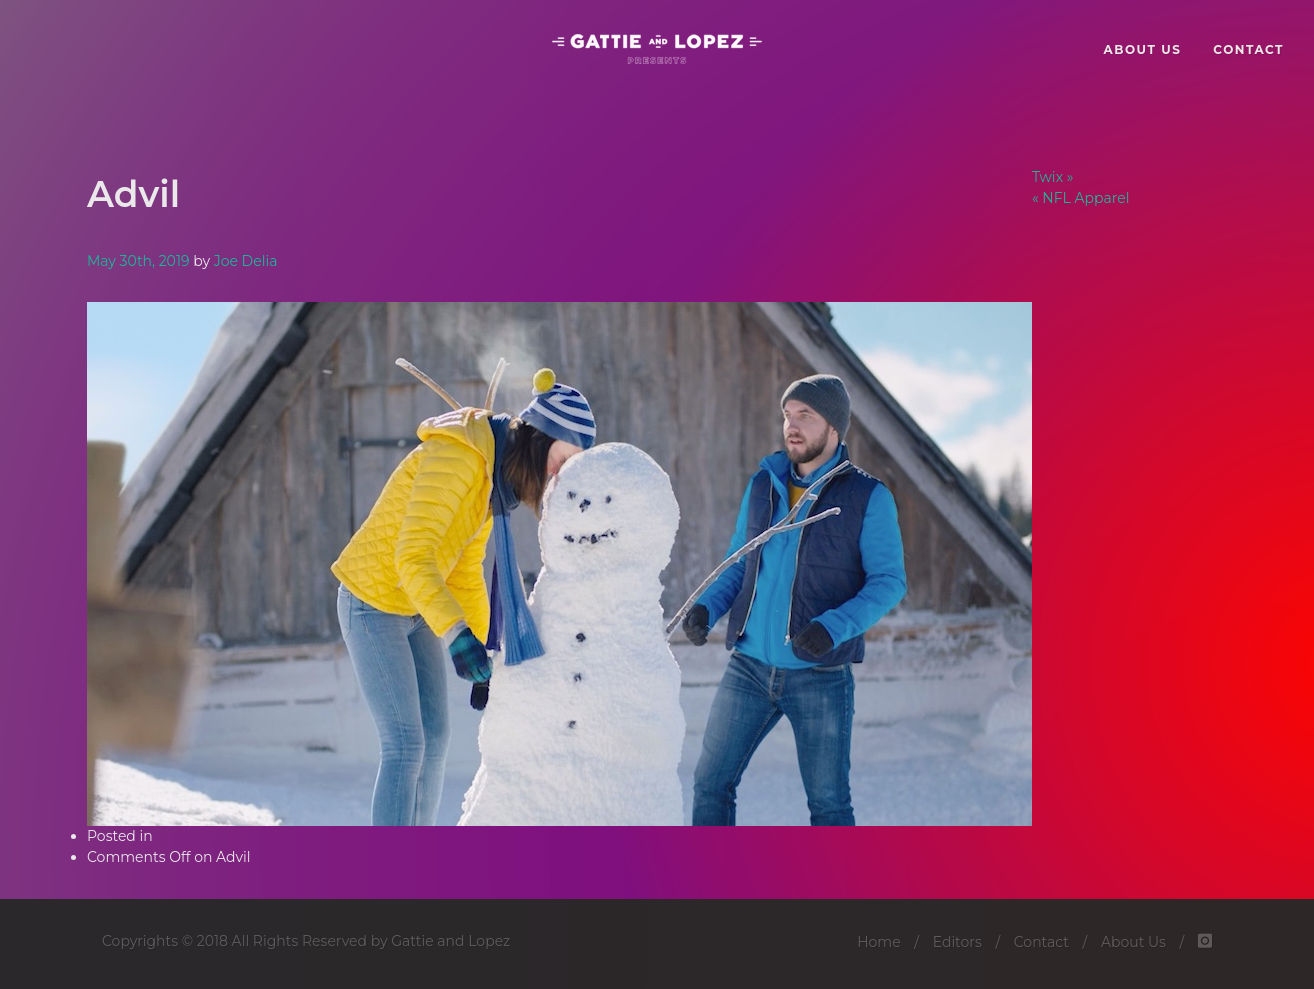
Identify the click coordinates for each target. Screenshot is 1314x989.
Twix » (1052, 177)
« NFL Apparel (1080, 198)
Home (878, 942)
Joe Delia (246, 261)
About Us (1133, 942)
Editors (957, 942)
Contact (1041, 942)
